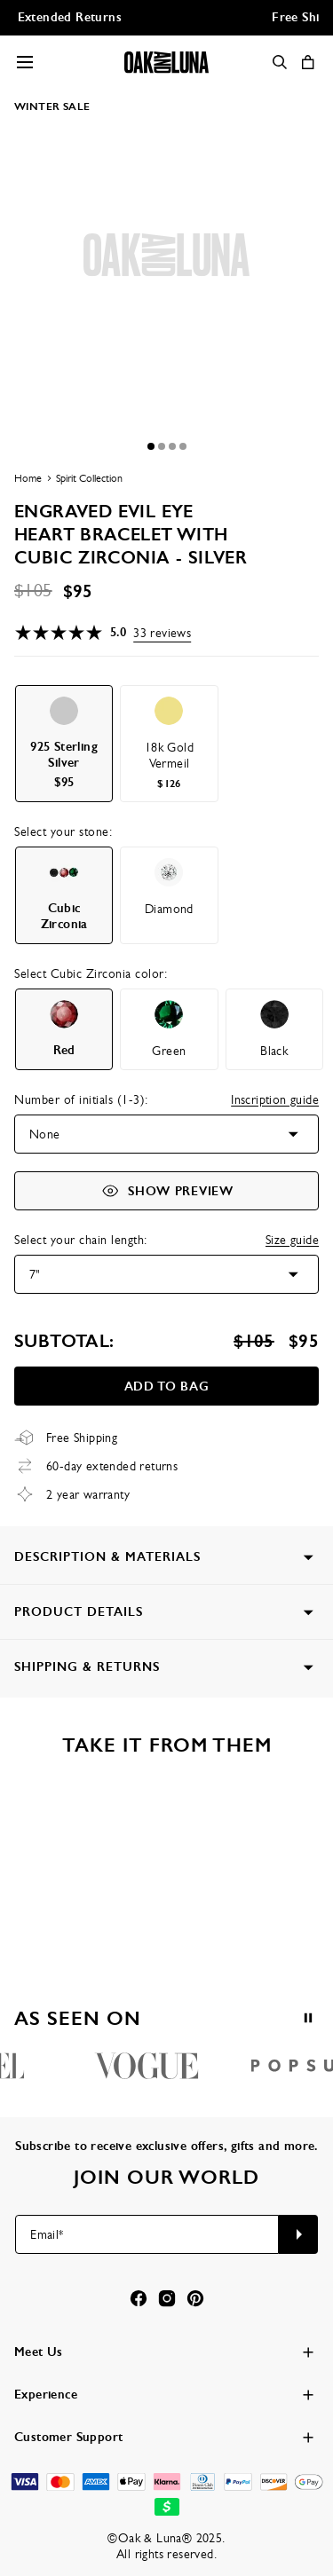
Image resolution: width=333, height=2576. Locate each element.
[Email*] (147, 2234)
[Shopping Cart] (308, 62)
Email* (46, 2234)
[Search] (279, 62)
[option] (64, 743)
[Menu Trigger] (25, 62)
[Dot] (151, 446)
